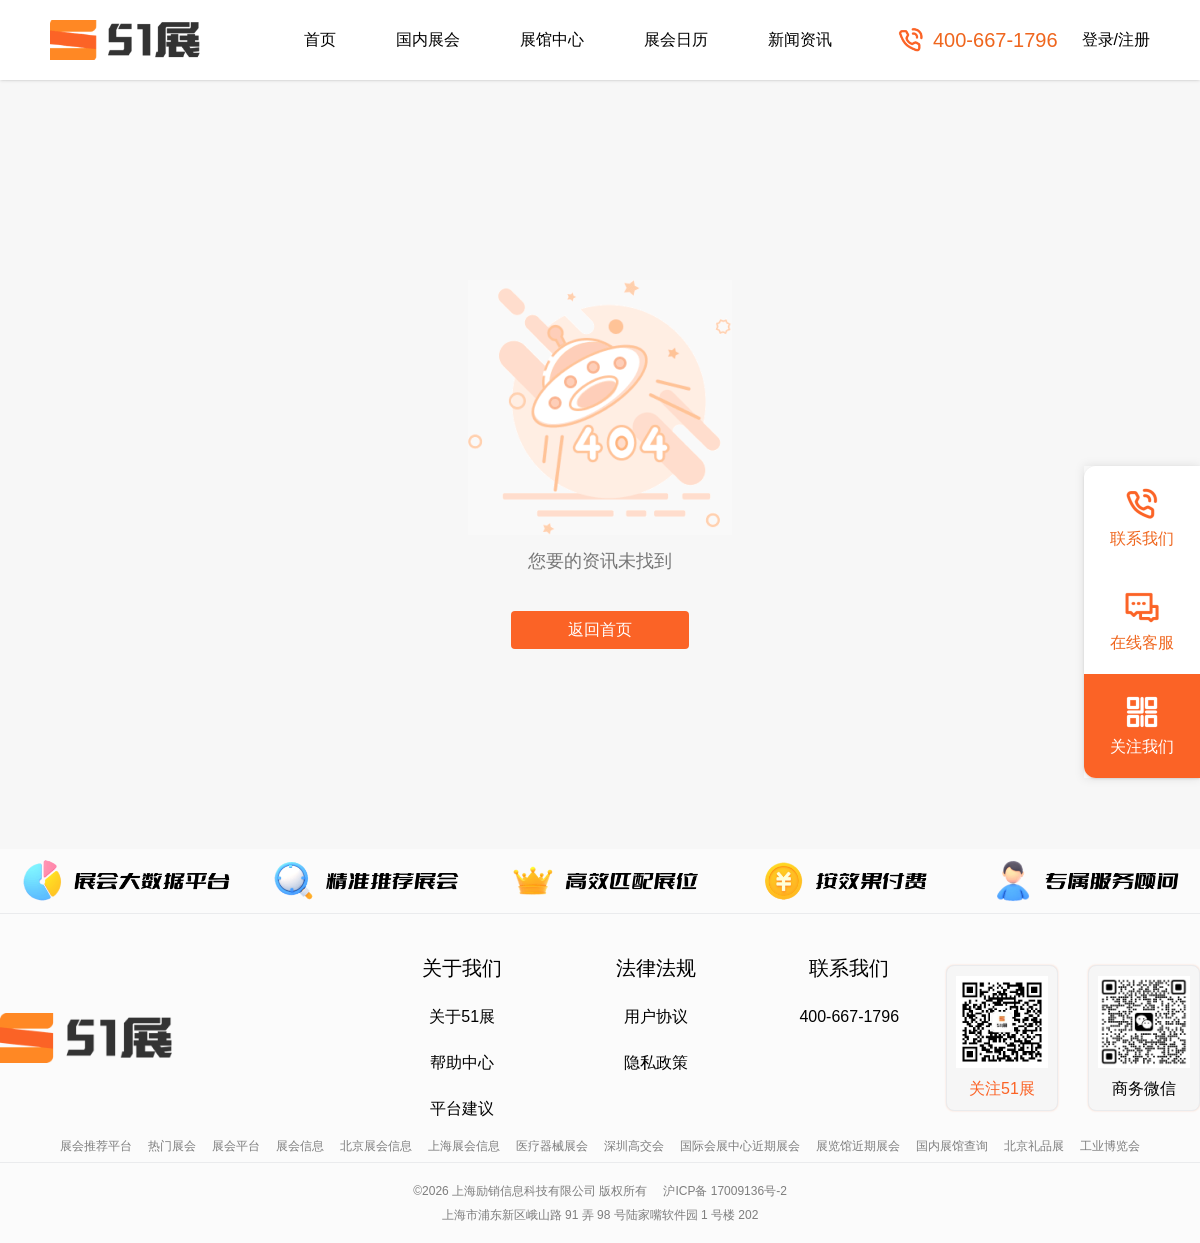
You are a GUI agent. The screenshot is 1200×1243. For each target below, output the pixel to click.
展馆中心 (552, 39)
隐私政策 (656, 1062)
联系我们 (1142, 516)
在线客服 (1142, 620)
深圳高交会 (634, 1146)
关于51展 (462, 1016)
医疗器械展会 (552, 1146)
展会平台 (236, 1146)
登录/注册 (1116, 39)
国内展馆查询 (952, 1146)
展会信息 (300, 1146)
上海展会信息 (464, 1146)
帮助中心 (462, 1062)
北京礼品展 (1034, 1146)
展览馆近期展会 (858, 1146)
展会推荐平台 (96, 1146)
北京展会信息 (376, 1146)
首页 (320, 39)
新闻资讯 (800, 39)
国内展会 (428, 39)
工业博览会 (1110, 1146)
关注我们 (1142, 724)
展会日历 (676, 39)
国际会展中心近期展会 (740, 1146)
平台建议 (462, 1108)
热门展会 (172, 1146)
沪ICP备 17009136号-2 (724, 1191)
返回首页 (600, 629)
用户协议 (656, 1016)
